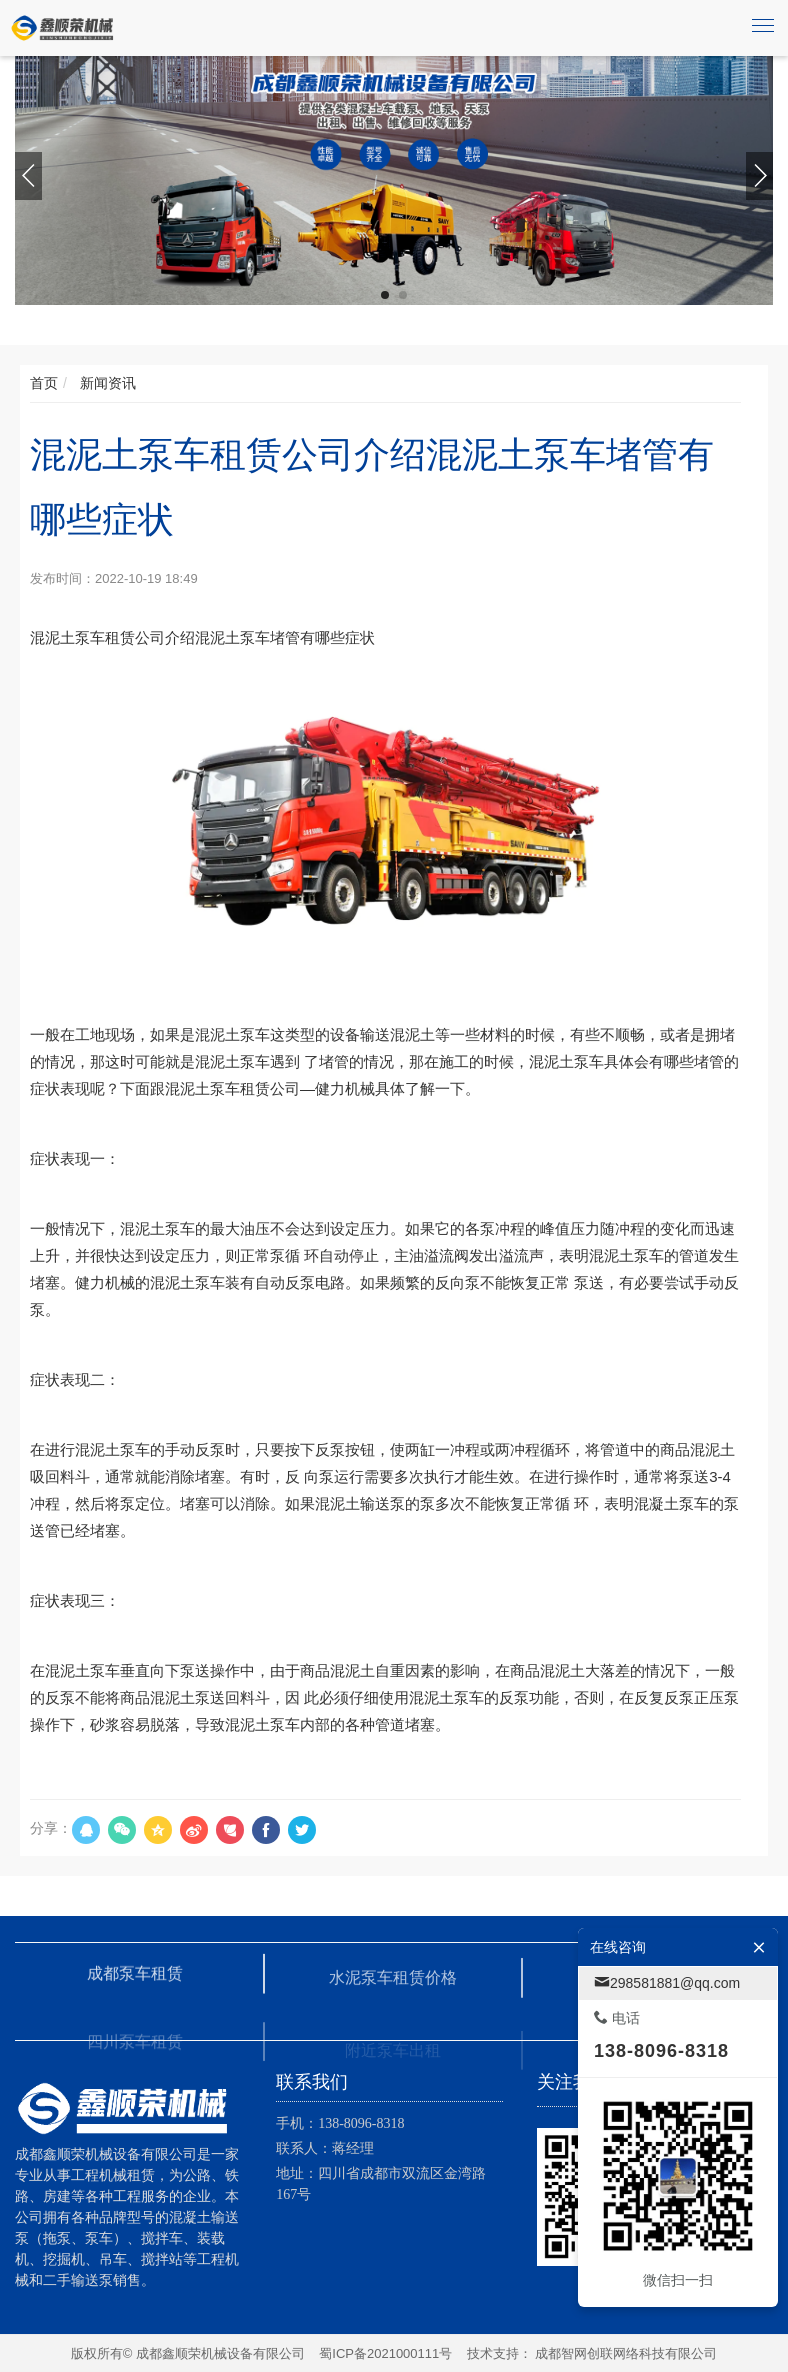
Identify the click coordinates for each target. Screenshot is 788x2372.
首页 (44, 383)
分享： (51, 1828)
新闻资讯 (106, 383)
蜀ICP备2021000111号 (385, 2353)
